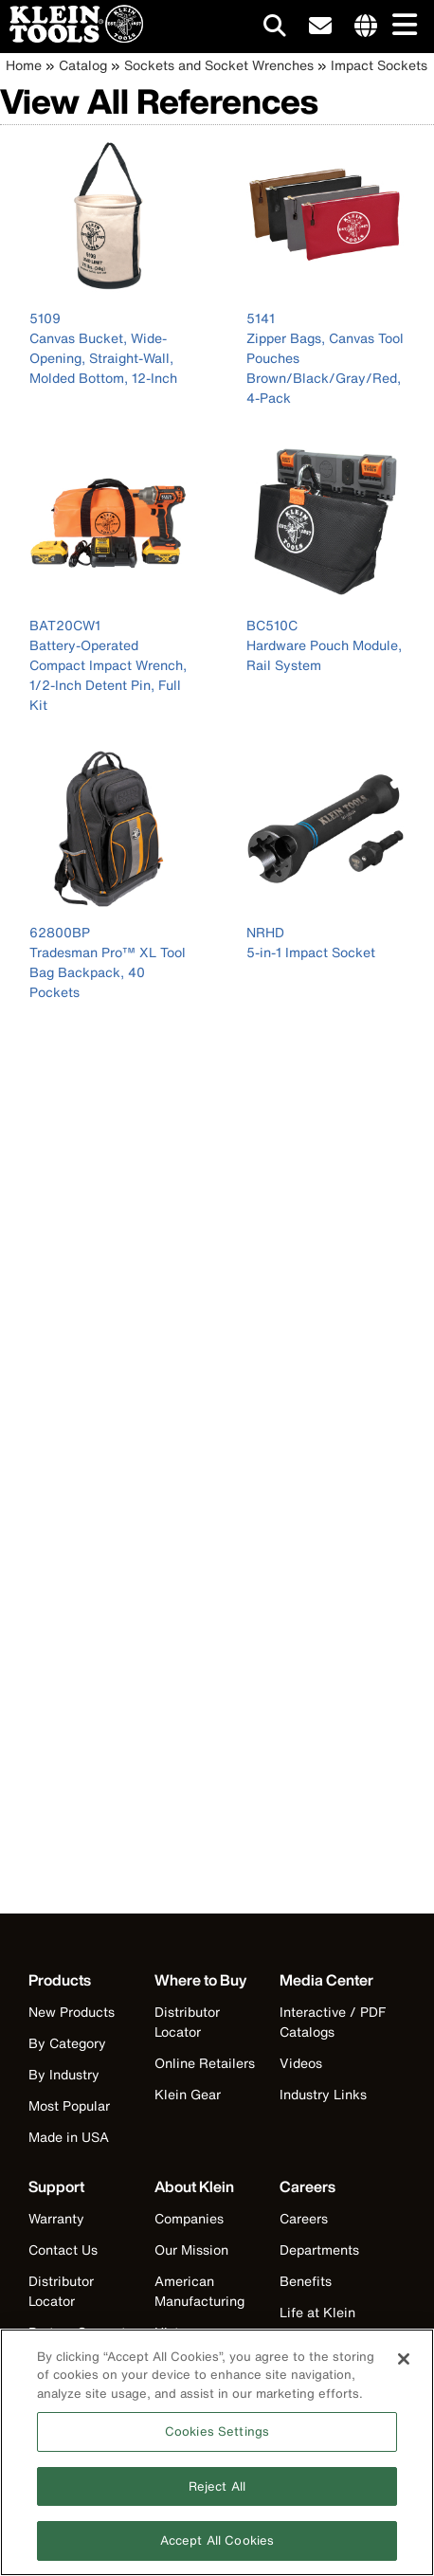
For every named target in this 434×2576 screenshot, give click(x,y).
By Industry (63, 2074)
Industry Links (323, 2094)
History (176, 2332)
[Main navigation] (401, 26)
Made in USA (68, 2137)
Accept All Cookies (217, 2548)
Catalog (83, 65)
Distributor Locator (187, 2021)
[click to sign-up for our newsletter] (320, 26)
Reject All (217, 2493)
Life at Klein (317, 2312)
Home (24, 65)
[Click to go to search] (274, 29)
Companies (189, 2218)
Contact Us (63, 2249)
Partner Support (77, 2332)
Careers (304, 2218)
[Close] (404, 2365)
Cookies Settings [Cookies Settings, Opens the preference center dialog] (217, 2438)
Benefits (306, 2281)
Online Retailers (204, 2063)
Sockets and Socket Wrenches (219, 65)
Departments (319, 2249)
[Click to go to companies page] (365, 26)
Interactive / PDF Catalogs (333, 2021)
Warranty (56, 2218)
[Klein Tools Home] (71, 37)
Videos (301, 2063)
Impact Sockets (379, 65)
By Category (67, 2043)
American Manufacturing (199, 2291)
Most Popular (69, 2105)
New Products (71, 2012)
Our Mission (191, 2249)
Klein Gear (187, 2094)
